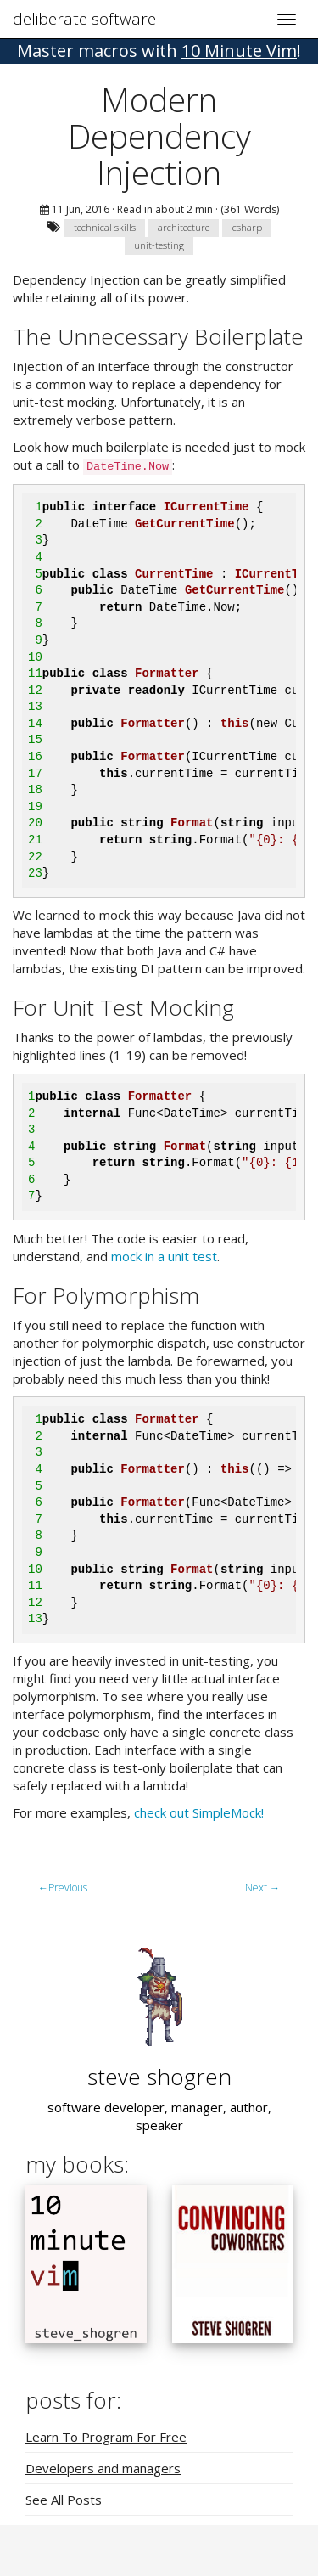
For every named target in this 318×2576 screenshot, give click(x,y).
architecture (183, 227)
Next (262, 1887)
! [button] (159, 50)
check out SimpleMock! (199, 1812)
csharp (247, 227)
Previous (62, 1887)
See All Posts (63, 2499)
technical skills (105, 227)
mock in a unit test (164, 1256)
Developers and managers (103, 2468)
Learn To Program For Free (106, 2436)
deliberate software (84, 19)
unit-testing (159, 245)
